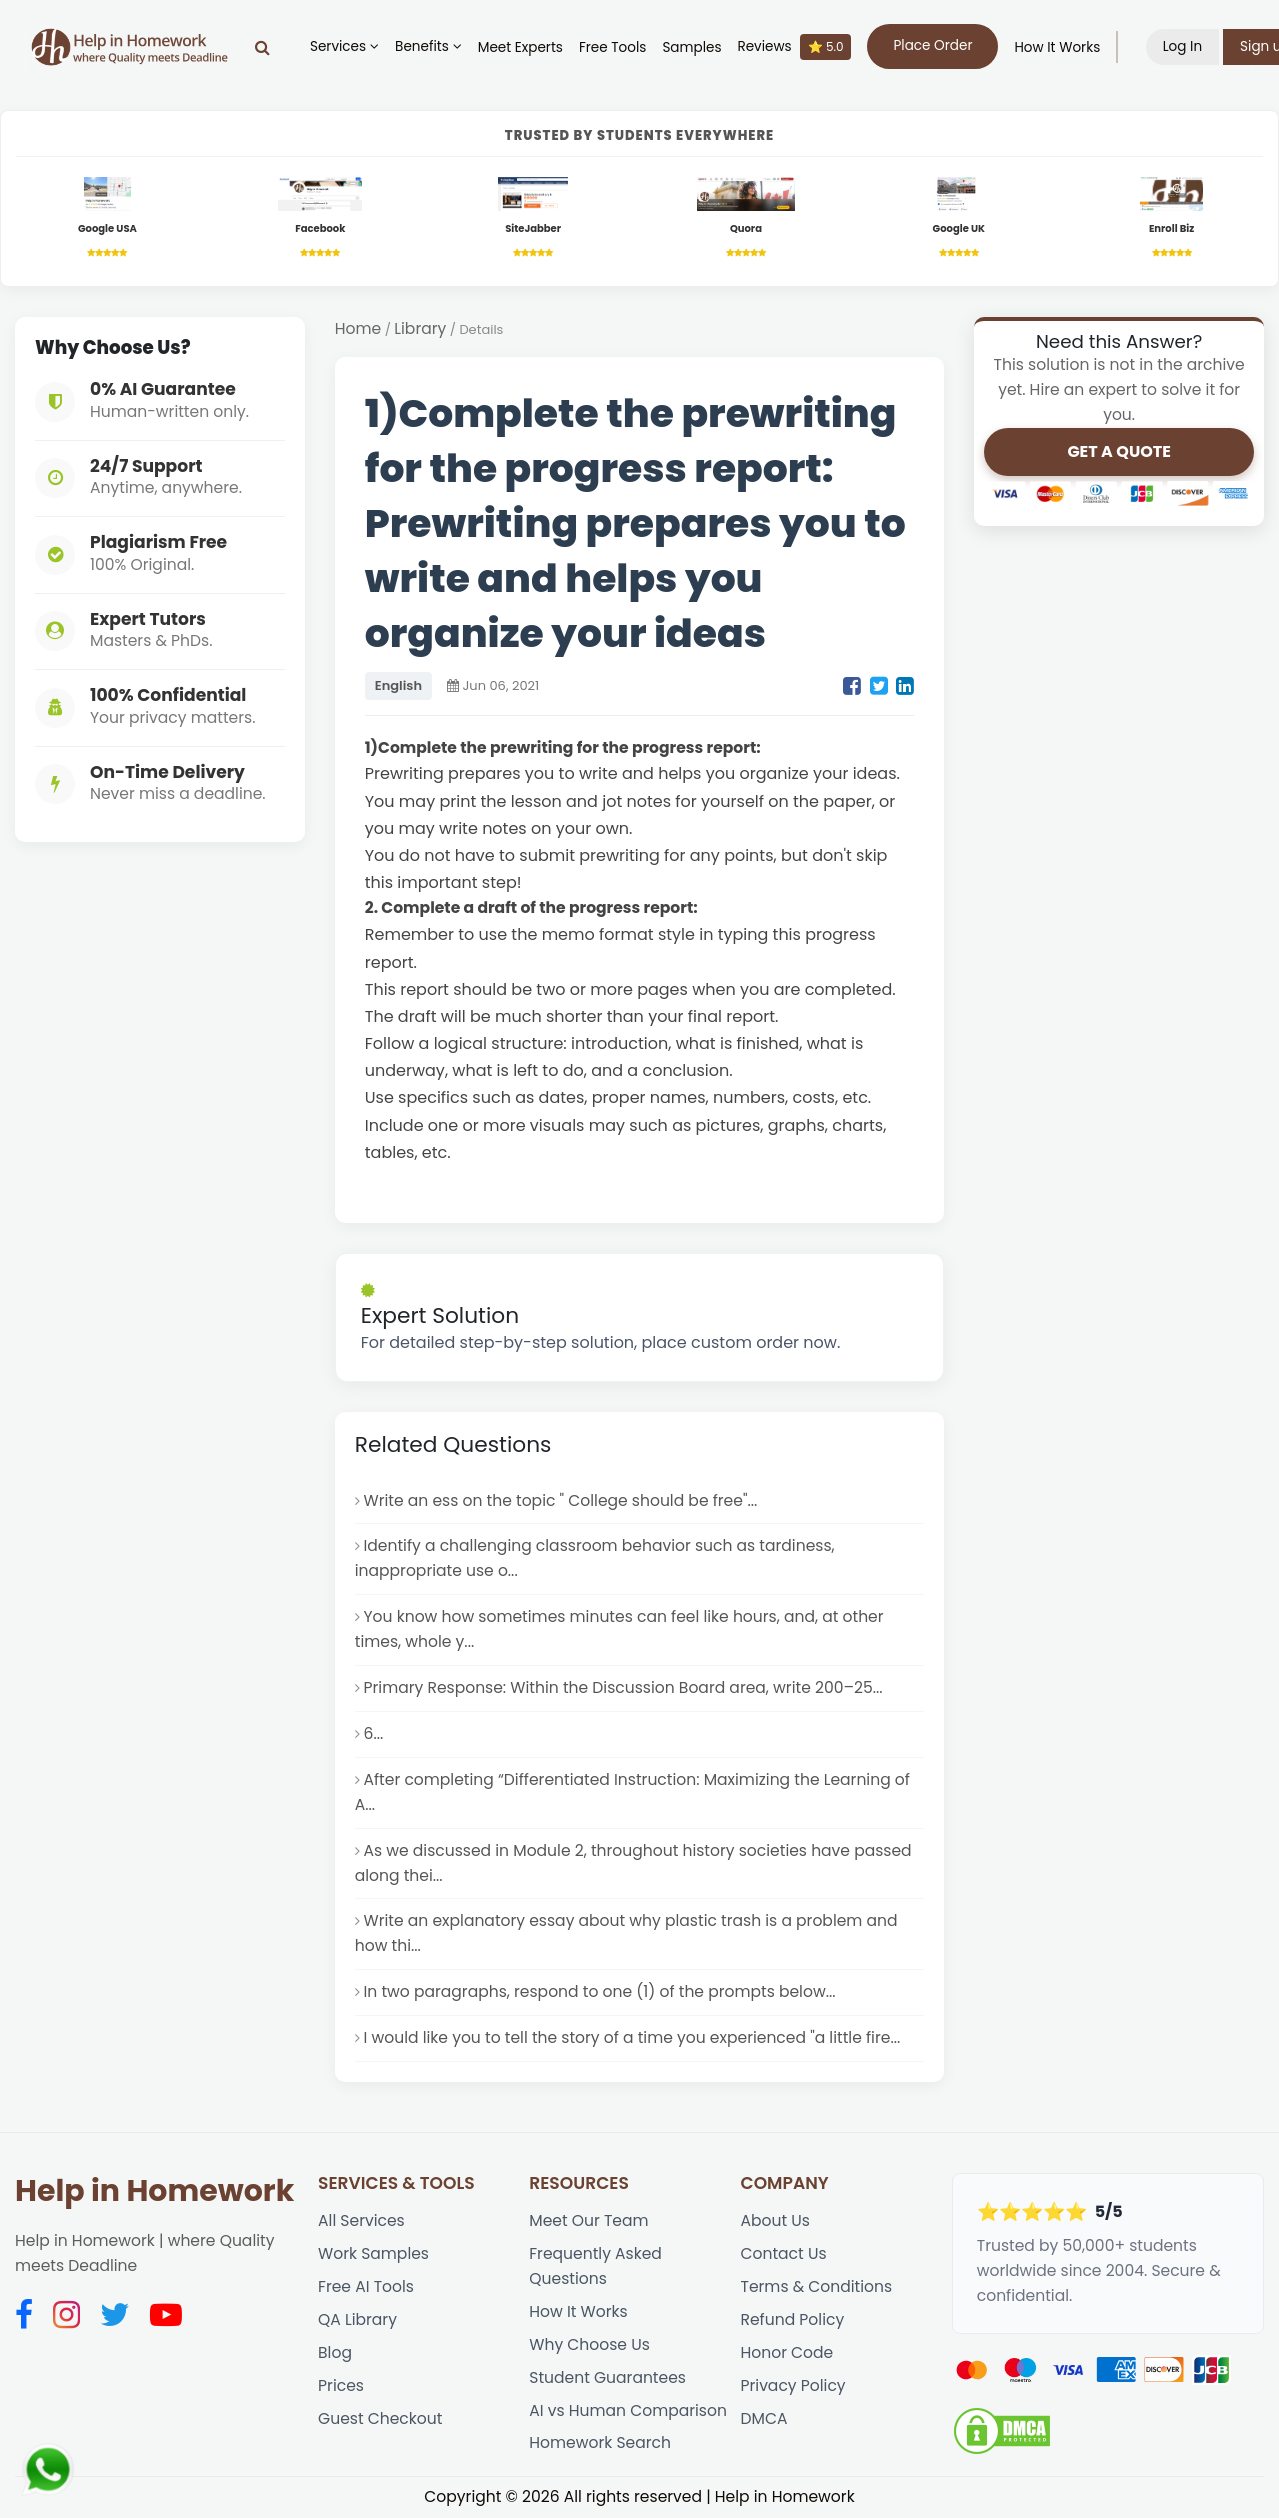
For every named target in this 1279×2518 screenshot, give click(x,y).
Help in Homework (154, 2191)
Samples (691, 47)
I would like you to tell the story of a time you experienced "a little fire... (632, 2037)
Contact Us (784, 2253)
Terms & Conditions (817, 2286)
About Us (775, 2220)
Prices (341, 2385)
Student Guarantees (607, 2377)
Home (358, 328)
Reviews (794, 47)
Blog (335, 2352)
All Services (361, 2220)
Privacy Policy (793, 2385)
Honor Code (787, 2352)
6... (374, 1733)
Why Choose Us (589, 2344)
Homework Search (600, 2442)
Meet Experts (520, 47)
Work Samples (373, 2253)
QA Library (357, 2319)
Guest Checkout (380, 2418)
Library (420, 328)
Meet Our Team (588, 2220)
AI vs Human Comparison (628, 2410)
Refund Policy (793, 2319)
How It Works (1057, 47)
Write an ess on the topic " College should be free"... (561, 1500)
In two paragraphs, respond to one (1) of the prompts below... (600, 1991)
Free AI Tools (366, 2286)
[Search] (262, 47)
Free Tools (612, 47)
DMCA (764, 2418)
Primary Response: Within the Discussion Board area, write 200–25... (623, 1687)
